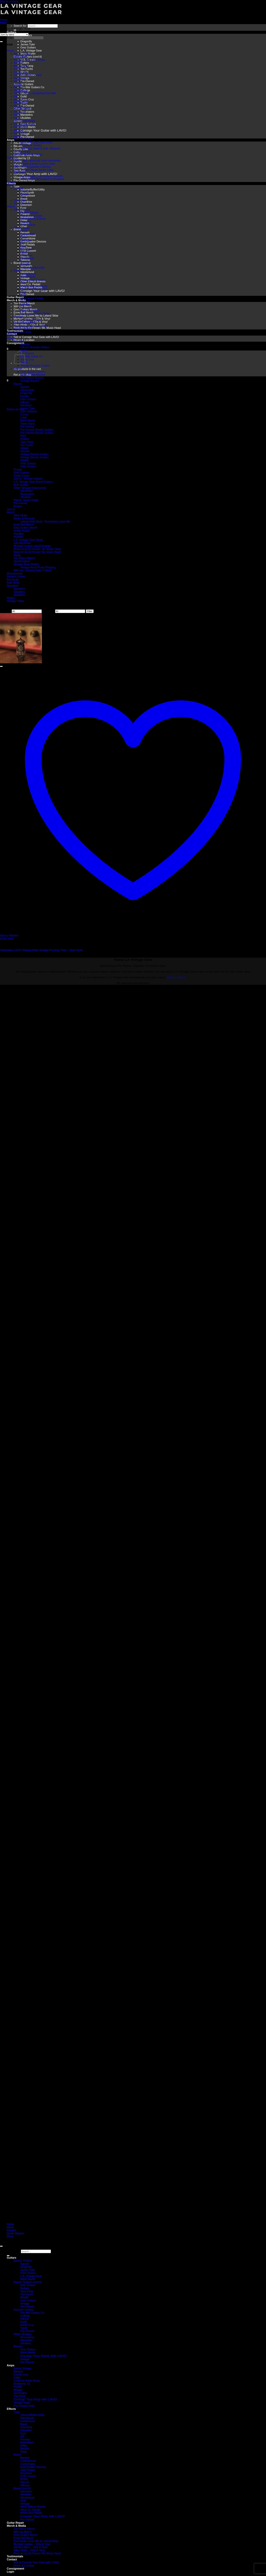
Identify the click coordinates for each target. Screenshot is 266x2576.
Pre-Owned (27, 81)
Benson (18, 62)
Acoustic (19, 341)
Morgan (18, 105)
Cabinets (12, 157)
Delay (23, 237)
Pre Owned (27, 353)
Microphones (14, 573)
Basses (18, 368)
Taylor (24, 2328)
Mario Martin (27, 127)
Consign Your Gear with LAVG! (42, 291)
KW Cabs (19, 172)
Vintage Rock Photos (26, 564)
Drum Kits (19, 200)
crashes (25, 191)
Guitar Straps (22, 530)
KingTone (26, 2473)
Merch (10, 512)
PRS (23, 435)
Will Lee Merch (23, 2531)
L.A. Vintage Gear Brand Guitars (33, 481)
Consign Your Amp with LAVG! (35, 174)
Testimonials (15, 2556)
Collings (25, 344)
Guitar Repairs (15, 2233)
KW (16, 96)
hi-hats (24, 194)
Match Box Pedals (31, 215)
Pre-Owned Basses (32, 377)
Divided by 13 (22, 158)
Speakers (12, 585)
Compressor (27, 234)
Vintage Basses (29, 380)
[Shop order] (14, 34)
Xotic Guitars (28, 463)
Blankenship (21, 65)
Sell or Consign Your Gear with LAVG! (36, 337)
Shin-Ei (24, 2482)
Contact (11, 2230)
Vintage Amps (22, 151)
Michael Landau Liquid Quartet (32, 546)
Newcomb (20, 111)
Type (17, 186)
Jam (22, 283)
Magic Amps (21, 99)
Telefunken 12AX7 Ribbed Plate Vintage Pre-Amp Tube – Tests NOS (41, 950)
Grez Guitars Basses (32, 371)
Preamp (25, 261)
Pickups (18, 316)
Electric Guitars (23, 2260)
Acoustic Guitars (23, 84)
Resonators (27, 111)
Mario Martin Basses (32, 374)
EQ (22, 243)
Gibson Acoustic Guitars (34, 347)
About (10, 2227)
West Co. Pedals (30, 284)
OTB (23, 292)
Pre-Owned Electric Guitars (36, 429)
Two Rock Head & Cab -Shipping (40, 148)
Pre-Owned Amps (24, 120)
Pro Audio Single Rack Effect (31, 325)
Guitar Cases (21, 475)
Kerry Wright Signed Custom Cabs (34, 163)
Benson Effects (29, 212)
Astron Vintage (22, 53)
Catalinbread (28, 273)
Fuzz (23, 207)
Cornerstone (27, 238)
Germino (19, 87)
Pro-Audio (13, 579)
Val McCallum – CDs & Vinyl (31, 2547)
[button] (7, 348)
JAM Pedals (27, 244)
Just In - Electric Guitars (28, 478)
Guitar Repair (15, 297)
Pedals (18, 270)
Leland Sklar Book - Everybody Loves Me (45, 521)
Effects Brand (22, 209)
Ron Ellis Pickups (30, 319)
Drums (11, 185)
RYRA (24, 2479)
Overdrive (26, 201)
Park (16, 117)
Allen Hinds (20, 515)
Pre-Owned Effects (25, 322)
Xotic (23, 2500)
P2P (16, 114)
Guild (23, 96)
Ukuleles (25, 117)
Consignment (15, 343)
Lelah (23, 417)
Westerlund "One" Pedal (35, 313)
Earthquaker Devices (33, 279)
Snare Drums (22, 203)
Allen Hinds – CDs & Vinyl (29, 2550)
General (11, 335)
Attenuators (20, 56)
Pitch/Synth (27, 258)
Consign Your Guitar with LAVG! (43, 130)
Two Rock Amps (23, 139)
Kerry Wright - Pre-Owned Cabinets (41, 175)
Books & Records (24, 518)
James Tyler (27, 44)
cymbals (19, 188)
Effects (11, 206)
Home (3, 19)
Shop (10, 2236)
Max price (48, 611)
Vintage (25, 2303)
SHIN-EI (25, 301)
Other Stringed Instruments (30, 487)
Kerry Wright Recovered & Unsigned (42, 179)
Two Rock (19, 2396)
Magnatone (20, 102)
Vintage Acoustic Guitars (35, 365)
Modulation (27, 249)
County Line (21, 72)
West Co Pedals (30, 310)
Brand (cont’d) (22, 2488)
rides (23, 197)
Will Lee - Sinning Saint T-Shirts (33, 570)
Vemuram (26, 307)
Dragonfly (26, 41)
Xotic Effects (27, 224)
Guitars (11, 32)
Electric (18, 383)
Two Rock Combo (31, 145)
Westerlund (27, 272)
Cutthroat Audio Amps (27, 2380)
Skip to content (9, 1)
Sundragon (20, 133)
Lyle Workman (22, 543)
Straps (11, 598)
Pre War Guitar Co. (31, 356)
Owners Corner (16, 576)
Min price (5, 611)
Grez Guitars (28, 47)
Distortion (26, 240)
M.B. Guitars (21, 484)
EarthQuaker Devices (33, 241)
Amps (10, 50)
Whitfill (24, 460)
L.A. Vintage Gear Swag (28, 539)
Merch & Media (16, 300)
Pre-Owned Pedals (31, 298)
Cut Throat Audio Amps (27, 75)
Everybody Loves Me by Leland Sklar (36, 315)
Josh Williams (28, 411)
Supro (17, 136)
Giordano (26, 405)
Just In (11, 509)
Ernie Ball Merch (23, 524)
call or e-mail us (176, 977)
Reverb (24, 264)
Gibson (24, 402)
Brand (17, 2454)
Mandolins (26, 114)
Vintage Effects (23, 328)
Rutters (24, 62)
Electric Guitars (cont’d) (28, 56)
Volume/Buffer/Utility (32, 189)
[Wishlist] (1, 666)
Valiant (24, 448)
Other (23, 252)
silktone (18, 130)
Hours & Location (24, 340)
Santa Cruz (27, 359)
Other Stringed (22, 2334)
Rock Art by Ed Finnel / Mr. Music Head (37, 327)
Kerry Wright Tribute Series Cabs (33, 169)
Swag (17, 555)
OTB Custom (28, 2476)
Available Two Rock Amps (29, 59)
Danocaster (27, 390)
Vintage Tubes (15, 601)
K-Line (24, 414)
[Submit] (1, 41)
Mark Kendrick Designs (34, 289)
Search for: (20, 25)
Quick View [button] (7, 938)
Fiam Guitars (28, 399)
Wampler (25, 221)
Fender (18, 81)
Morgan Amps (22, 108)
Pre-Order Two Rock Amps (36, 142)
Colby (17, 68)
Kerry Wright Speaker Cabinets (32, 166)
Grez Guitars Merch (25, 527)
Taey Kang (26, 442)
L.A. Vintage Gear (31, 50)
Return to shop (16, 409)
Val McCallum (22, 561)
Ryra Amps (20, 127)
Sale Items (13, 582)
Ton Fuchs (26, 68)
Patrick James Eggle (26, 500)
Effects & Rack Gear (19, 331)
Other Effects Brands (32, 218)
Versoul (24, 451)
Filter (89, 611)
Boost (23, 231)
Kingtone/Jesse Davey (33, 286)
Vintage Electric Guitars (34, 454)
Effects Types (22, 227)
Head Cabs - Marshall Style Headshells (37, 160)
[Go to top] (1, 2246)
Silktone (25, 2485)
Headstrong (21, 90)
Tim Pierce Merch (24, 558)
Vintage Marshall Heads (28, 154)
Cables (11, 182)
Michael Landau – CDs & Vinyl (32, 2544)
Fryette (18, 84)
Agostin (24, 387)
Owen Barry (27, 423)
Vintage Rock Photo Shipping (38, 567)
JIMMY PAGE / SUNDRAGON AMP (35, 93)
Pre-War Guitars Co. (32, 87)
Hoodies (19, 533)
